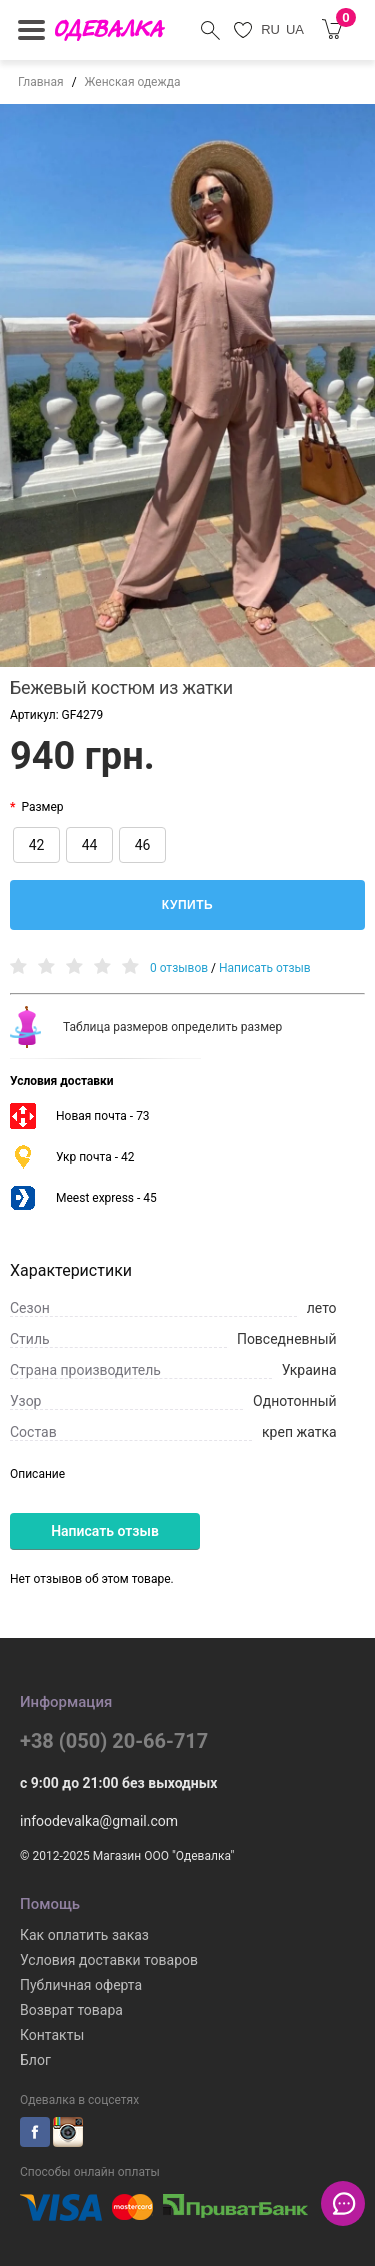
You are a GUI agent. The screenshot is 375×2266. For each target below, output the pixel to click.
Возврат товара (71, 2010)
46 (143, 845)
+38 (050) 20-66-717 (114, 1741)
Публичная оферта (81, 1985)
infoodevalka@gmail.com (99, 1821)
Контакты (52, 2035)
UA (295, 29)
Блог (35, 2060)
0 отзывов (179, 968)
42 (37, 845)
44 (90, 845)
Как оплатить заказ (84, 1935)
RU (270, 29)
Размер (42, 807)
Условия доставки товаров (109, 1960)
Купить (187, 905)
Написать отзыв (265, 968)
